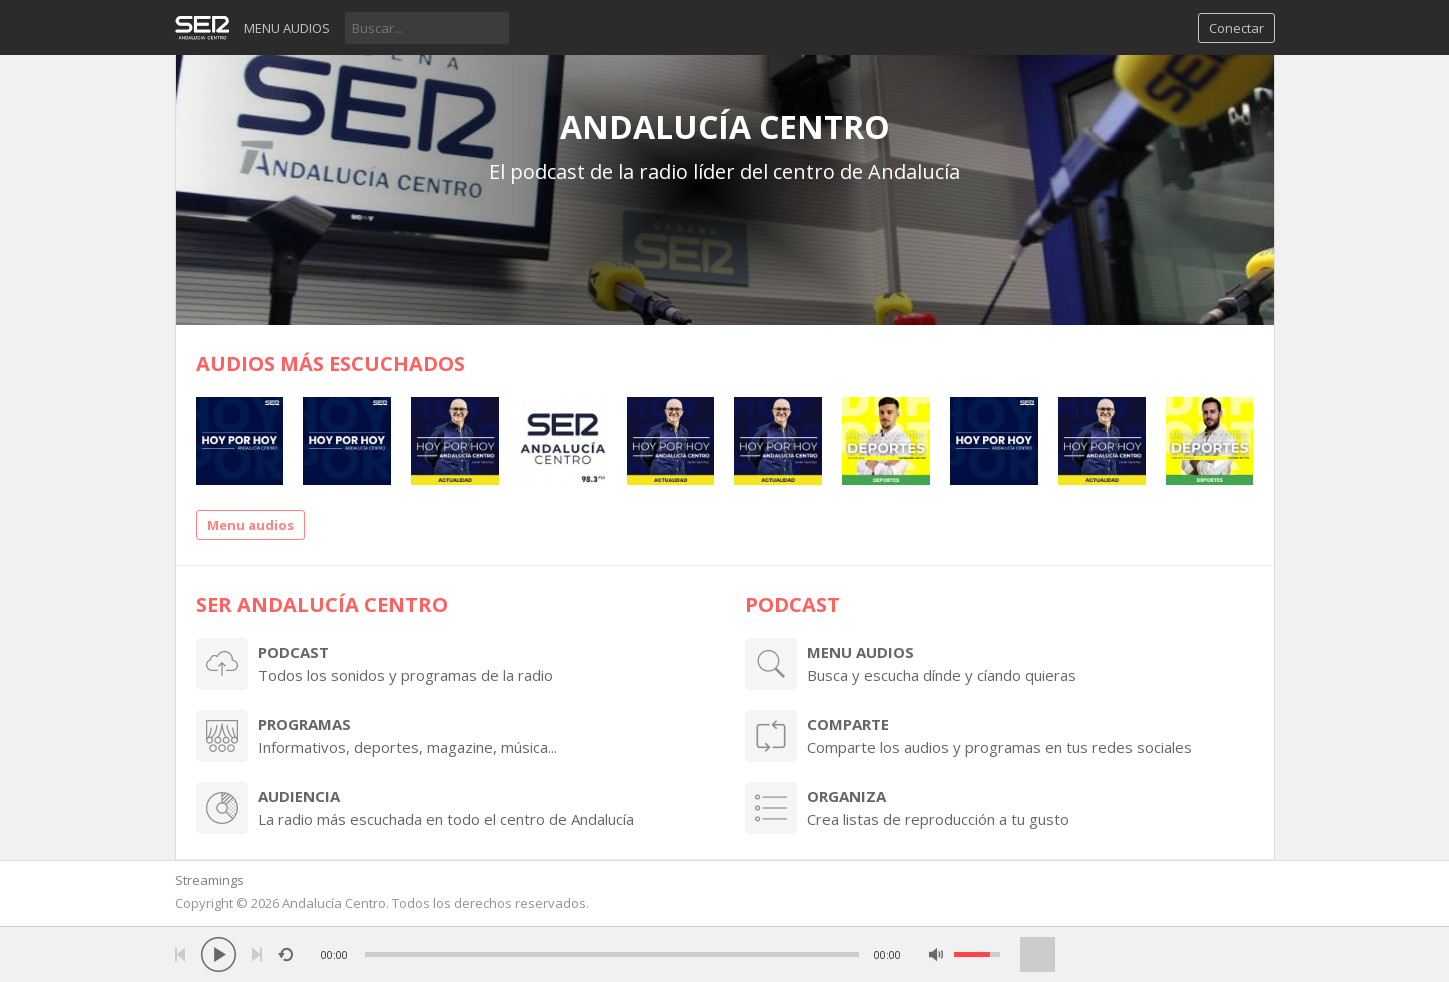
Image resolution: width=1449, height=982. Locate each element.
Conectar (1236, 28)
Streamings (209, 880)
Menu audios (287, 28)
